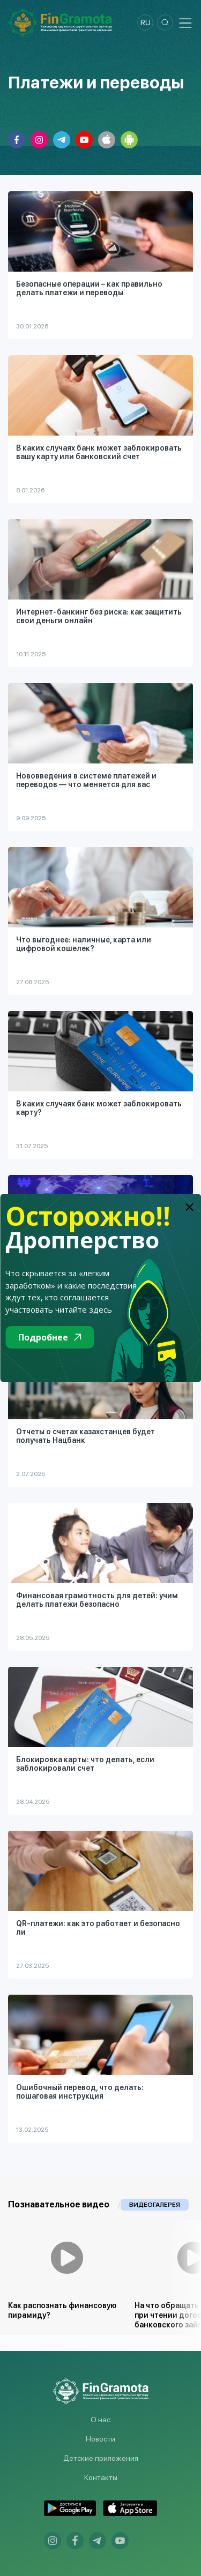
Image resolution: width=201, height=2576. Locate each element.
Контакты (100, 2477)
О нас (100, 2419)
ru (145, 22)
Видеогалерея (154, 2204)
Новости (100, 2439)
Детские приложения (100, 2458)
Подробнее (49, 1337)
